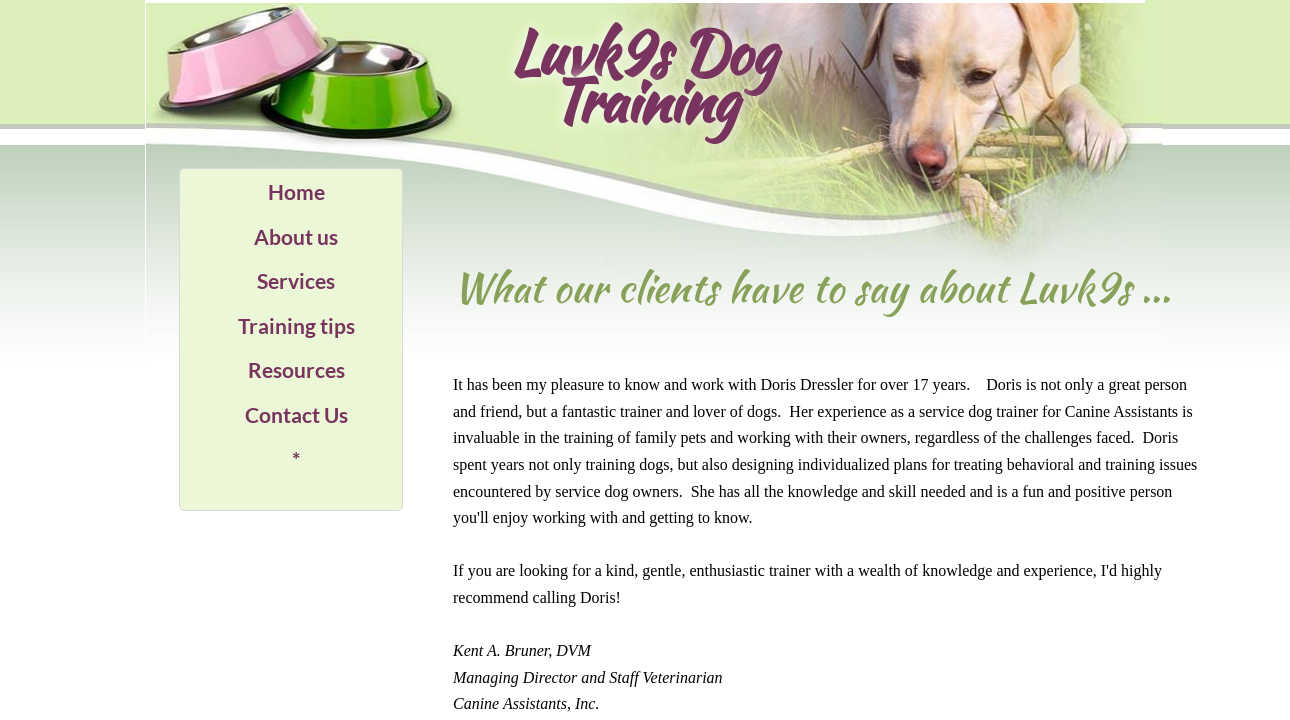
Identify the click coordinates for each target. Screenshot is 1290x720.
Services (296, 280)
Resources (296, 369)
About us (296, 236)
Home (296, 191)
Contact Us (296, 414)
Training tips (296, 325)
